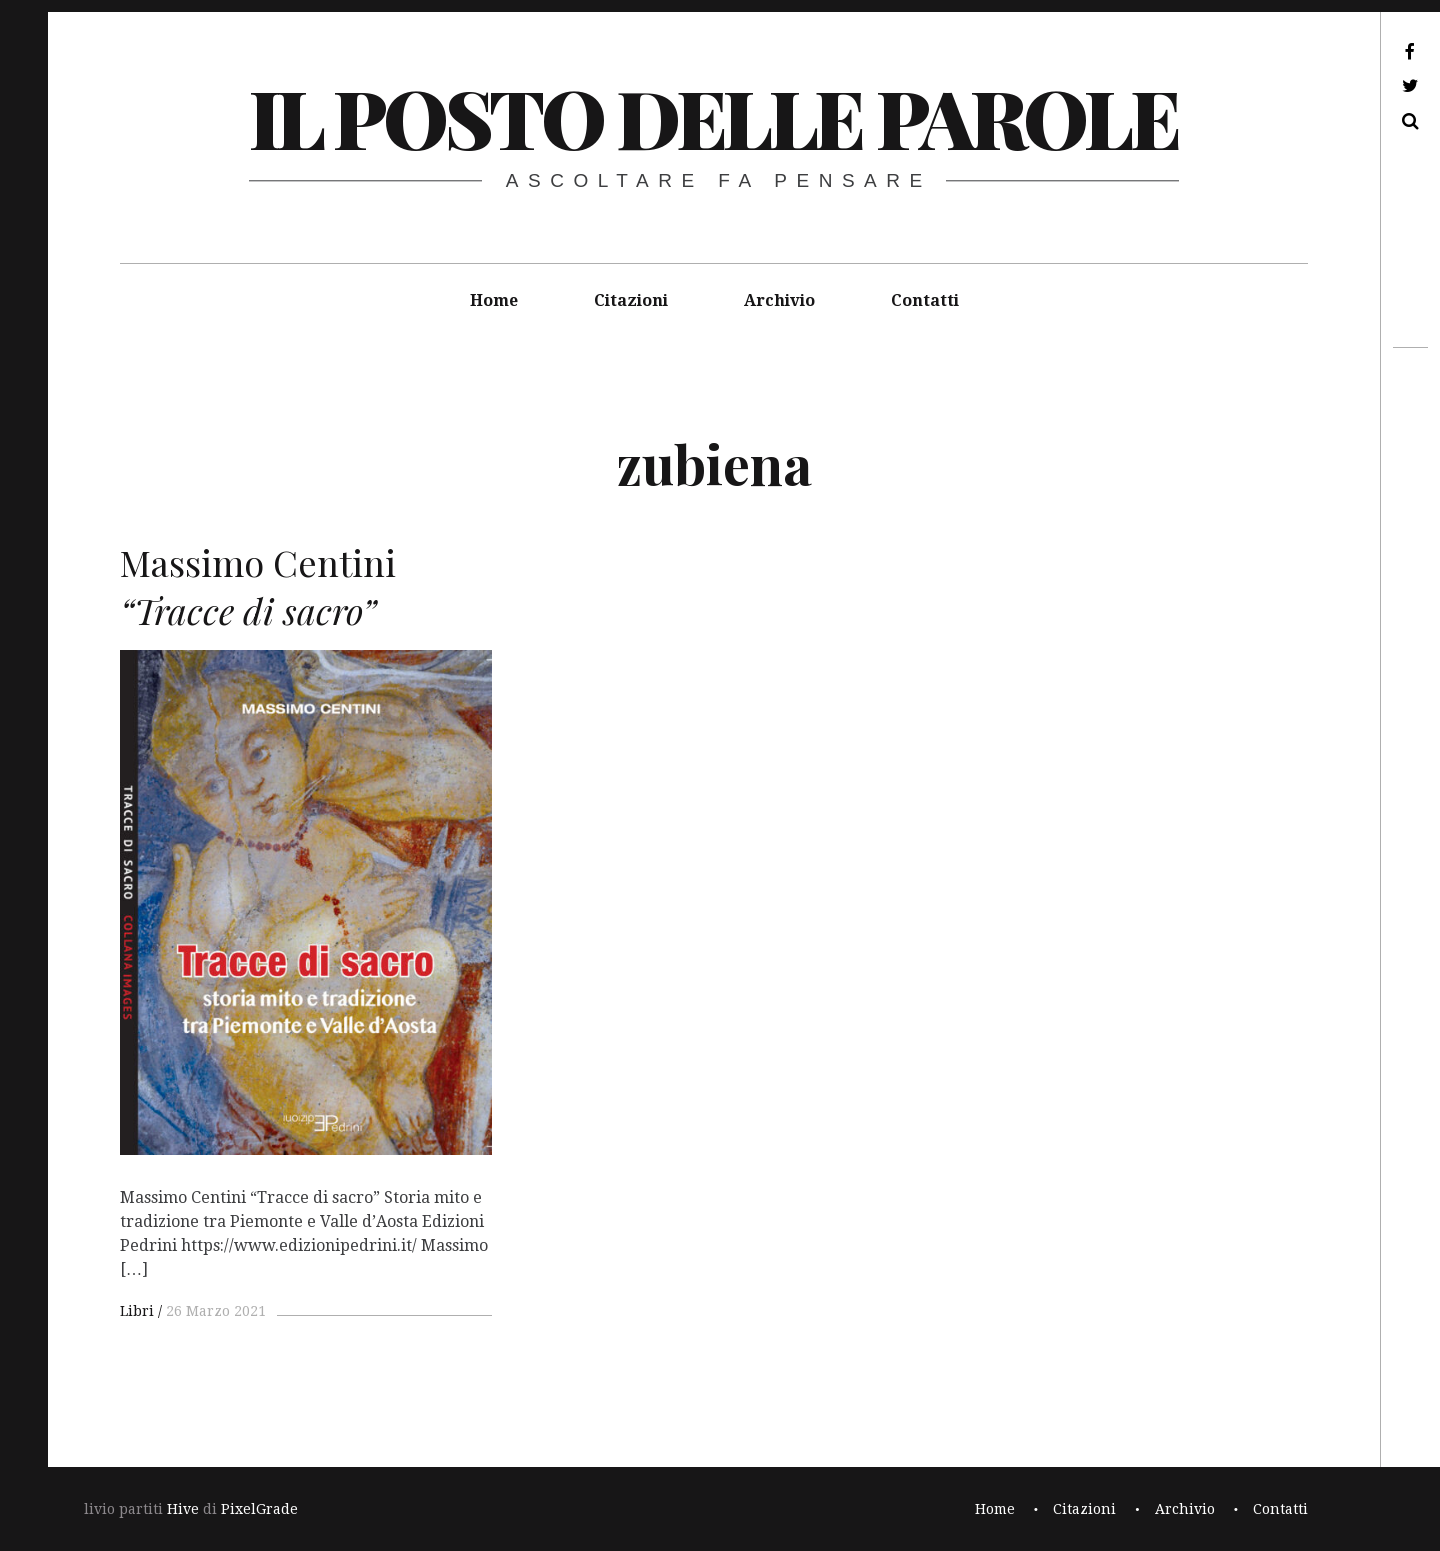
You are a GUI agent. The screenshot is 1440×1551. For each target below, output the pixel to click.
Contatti (925, 300)
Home (494, 300)
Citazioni (631, 300)
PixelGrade (259, 1509)
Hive (183, 1509)
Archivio (779, 300)
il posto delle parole (713, 116)
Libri (137, 1311)
